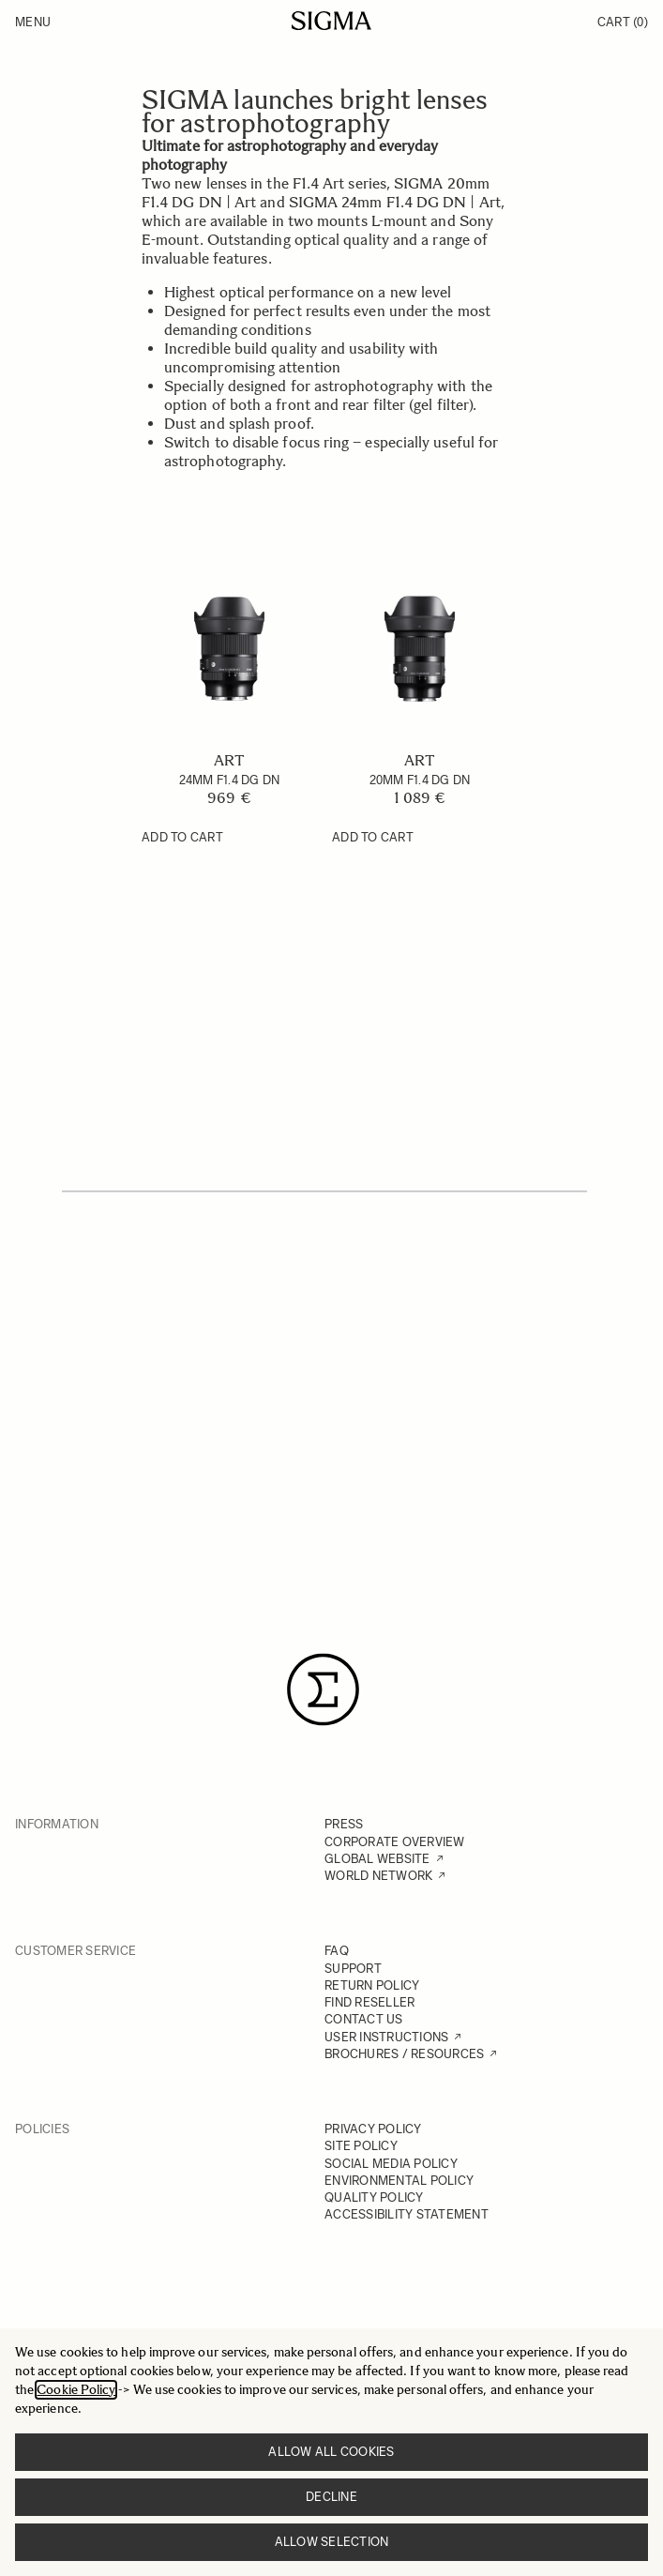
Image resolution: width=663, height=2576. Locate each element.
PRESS (343, 1824)
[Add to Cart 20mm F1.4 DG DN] (373, 837)
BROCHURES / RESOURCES (404, 2054)
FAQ (336, 1951)
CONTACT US (363, 2019)
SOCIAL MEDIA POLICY (391, 2164)
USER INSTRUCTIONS (386, 2037)
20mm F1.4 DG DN (420, 780)
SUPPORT (353, 1969)
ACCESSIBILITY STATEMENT (406, 2214)
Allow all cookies (331, 2452)
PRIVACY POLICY (373, 2129)
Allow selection (332, 2542)
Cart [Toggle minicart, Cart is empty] (622, 22)
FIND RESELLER (369, 2002)
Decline (331, 2497)
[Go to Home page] (331, 20)
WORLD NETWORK (378, 1876)
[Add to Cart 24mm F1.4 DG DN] (182, 837)
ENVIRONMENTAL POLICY (399, 2181)
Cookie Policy (76, 2390)
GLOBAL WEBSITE (377, 1859)
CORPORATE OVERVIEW (394, 1842)
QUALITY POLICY (374, 2197)
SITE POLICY (361, 2146)
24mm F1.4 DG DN (229, 780)
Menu (33, 22)
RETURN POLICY (371, 1985)
